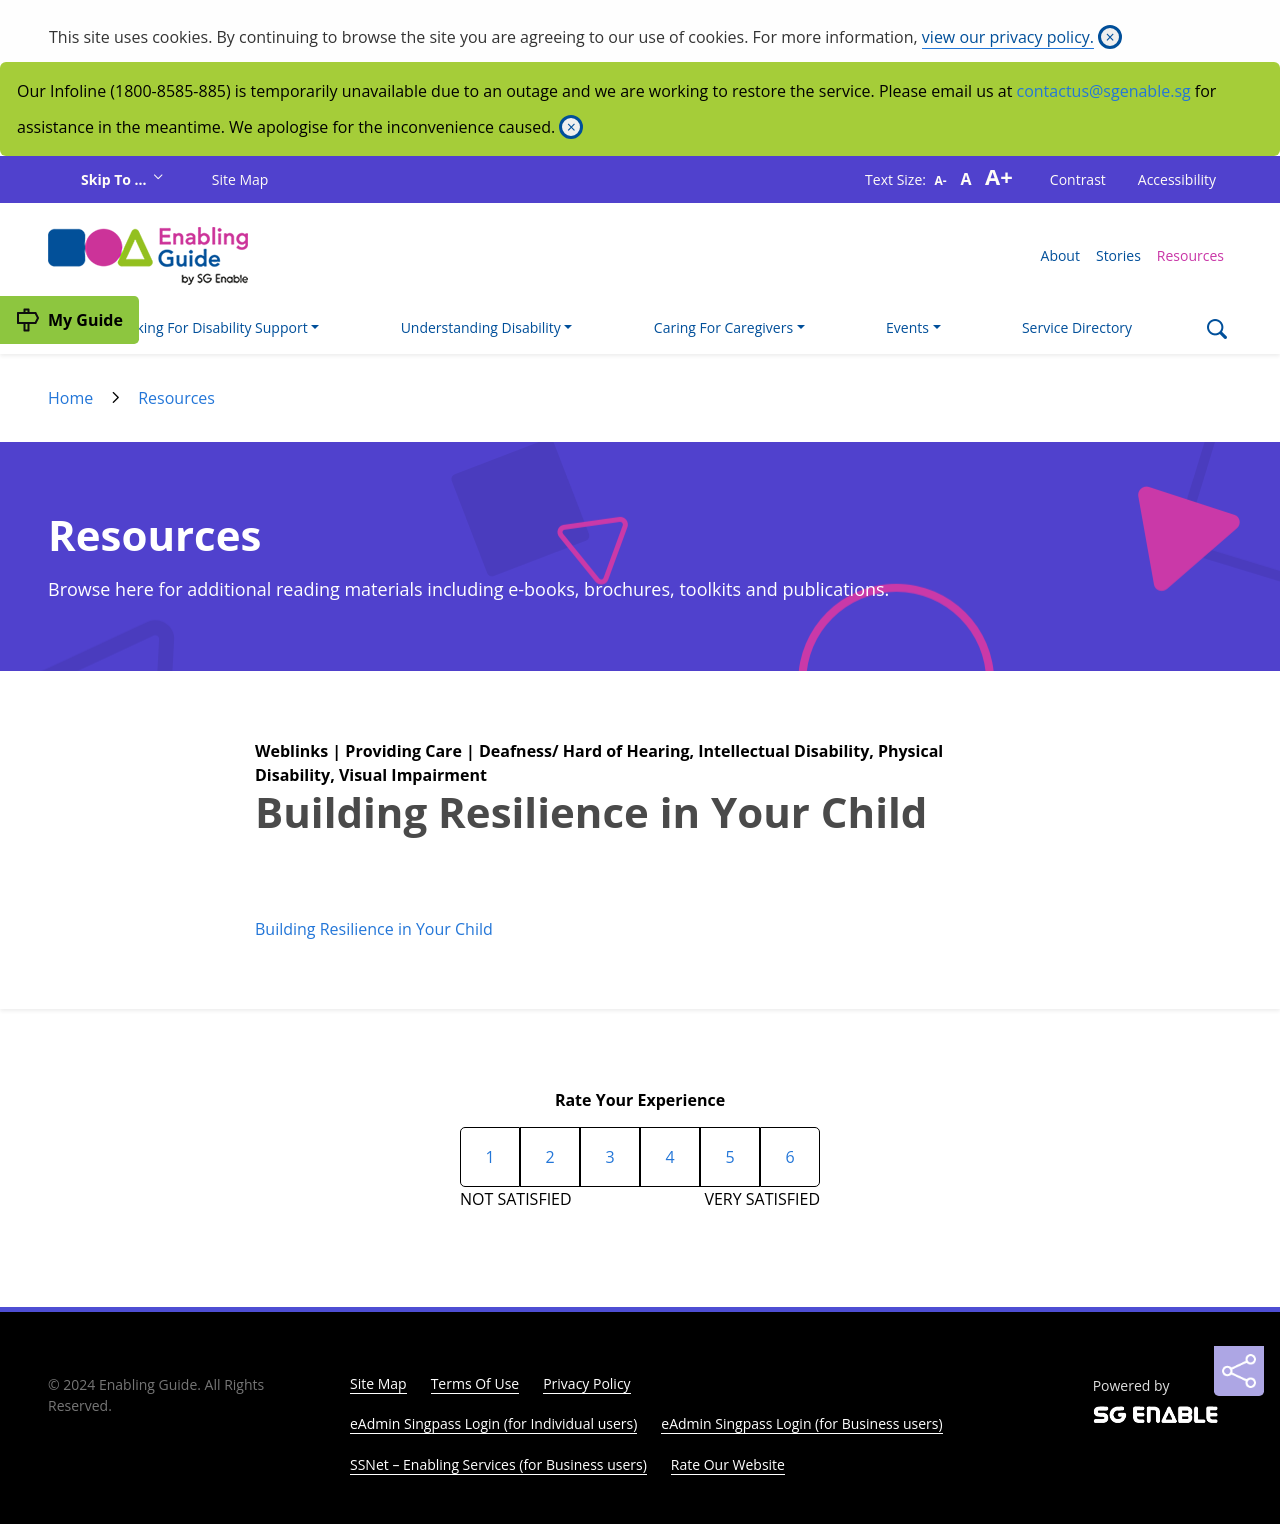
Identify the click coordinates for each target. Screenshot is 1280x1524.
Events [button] (907, 327)
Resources (1190, 255)
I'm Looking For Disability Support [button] (198, 327)
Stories (1118, 255)
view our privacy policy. (1008, 37)
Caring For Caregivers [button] (723, 327)
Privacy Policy (586, 1383)
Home (70, 398)
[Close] (1110, 37)
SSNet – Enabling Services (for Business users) (498, 1464)
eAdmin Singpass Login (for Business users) (801, 1423)
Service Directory (1077, 327)
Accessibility (1177, 179)
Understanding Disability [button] (481, 327)
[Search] (1216, 331)
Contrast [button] (1078, 179)
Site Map (240, 179)
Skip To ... (115, 179)
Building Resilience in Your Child (374, 929)
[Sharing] (1239, 1371)
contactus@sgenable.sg (1104, 91)
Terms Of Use (475, 1383)
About (1060, 255)
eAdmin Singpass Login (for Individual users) (493, 1423)
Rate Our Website (728, 1464)
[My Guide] (69, 320)
